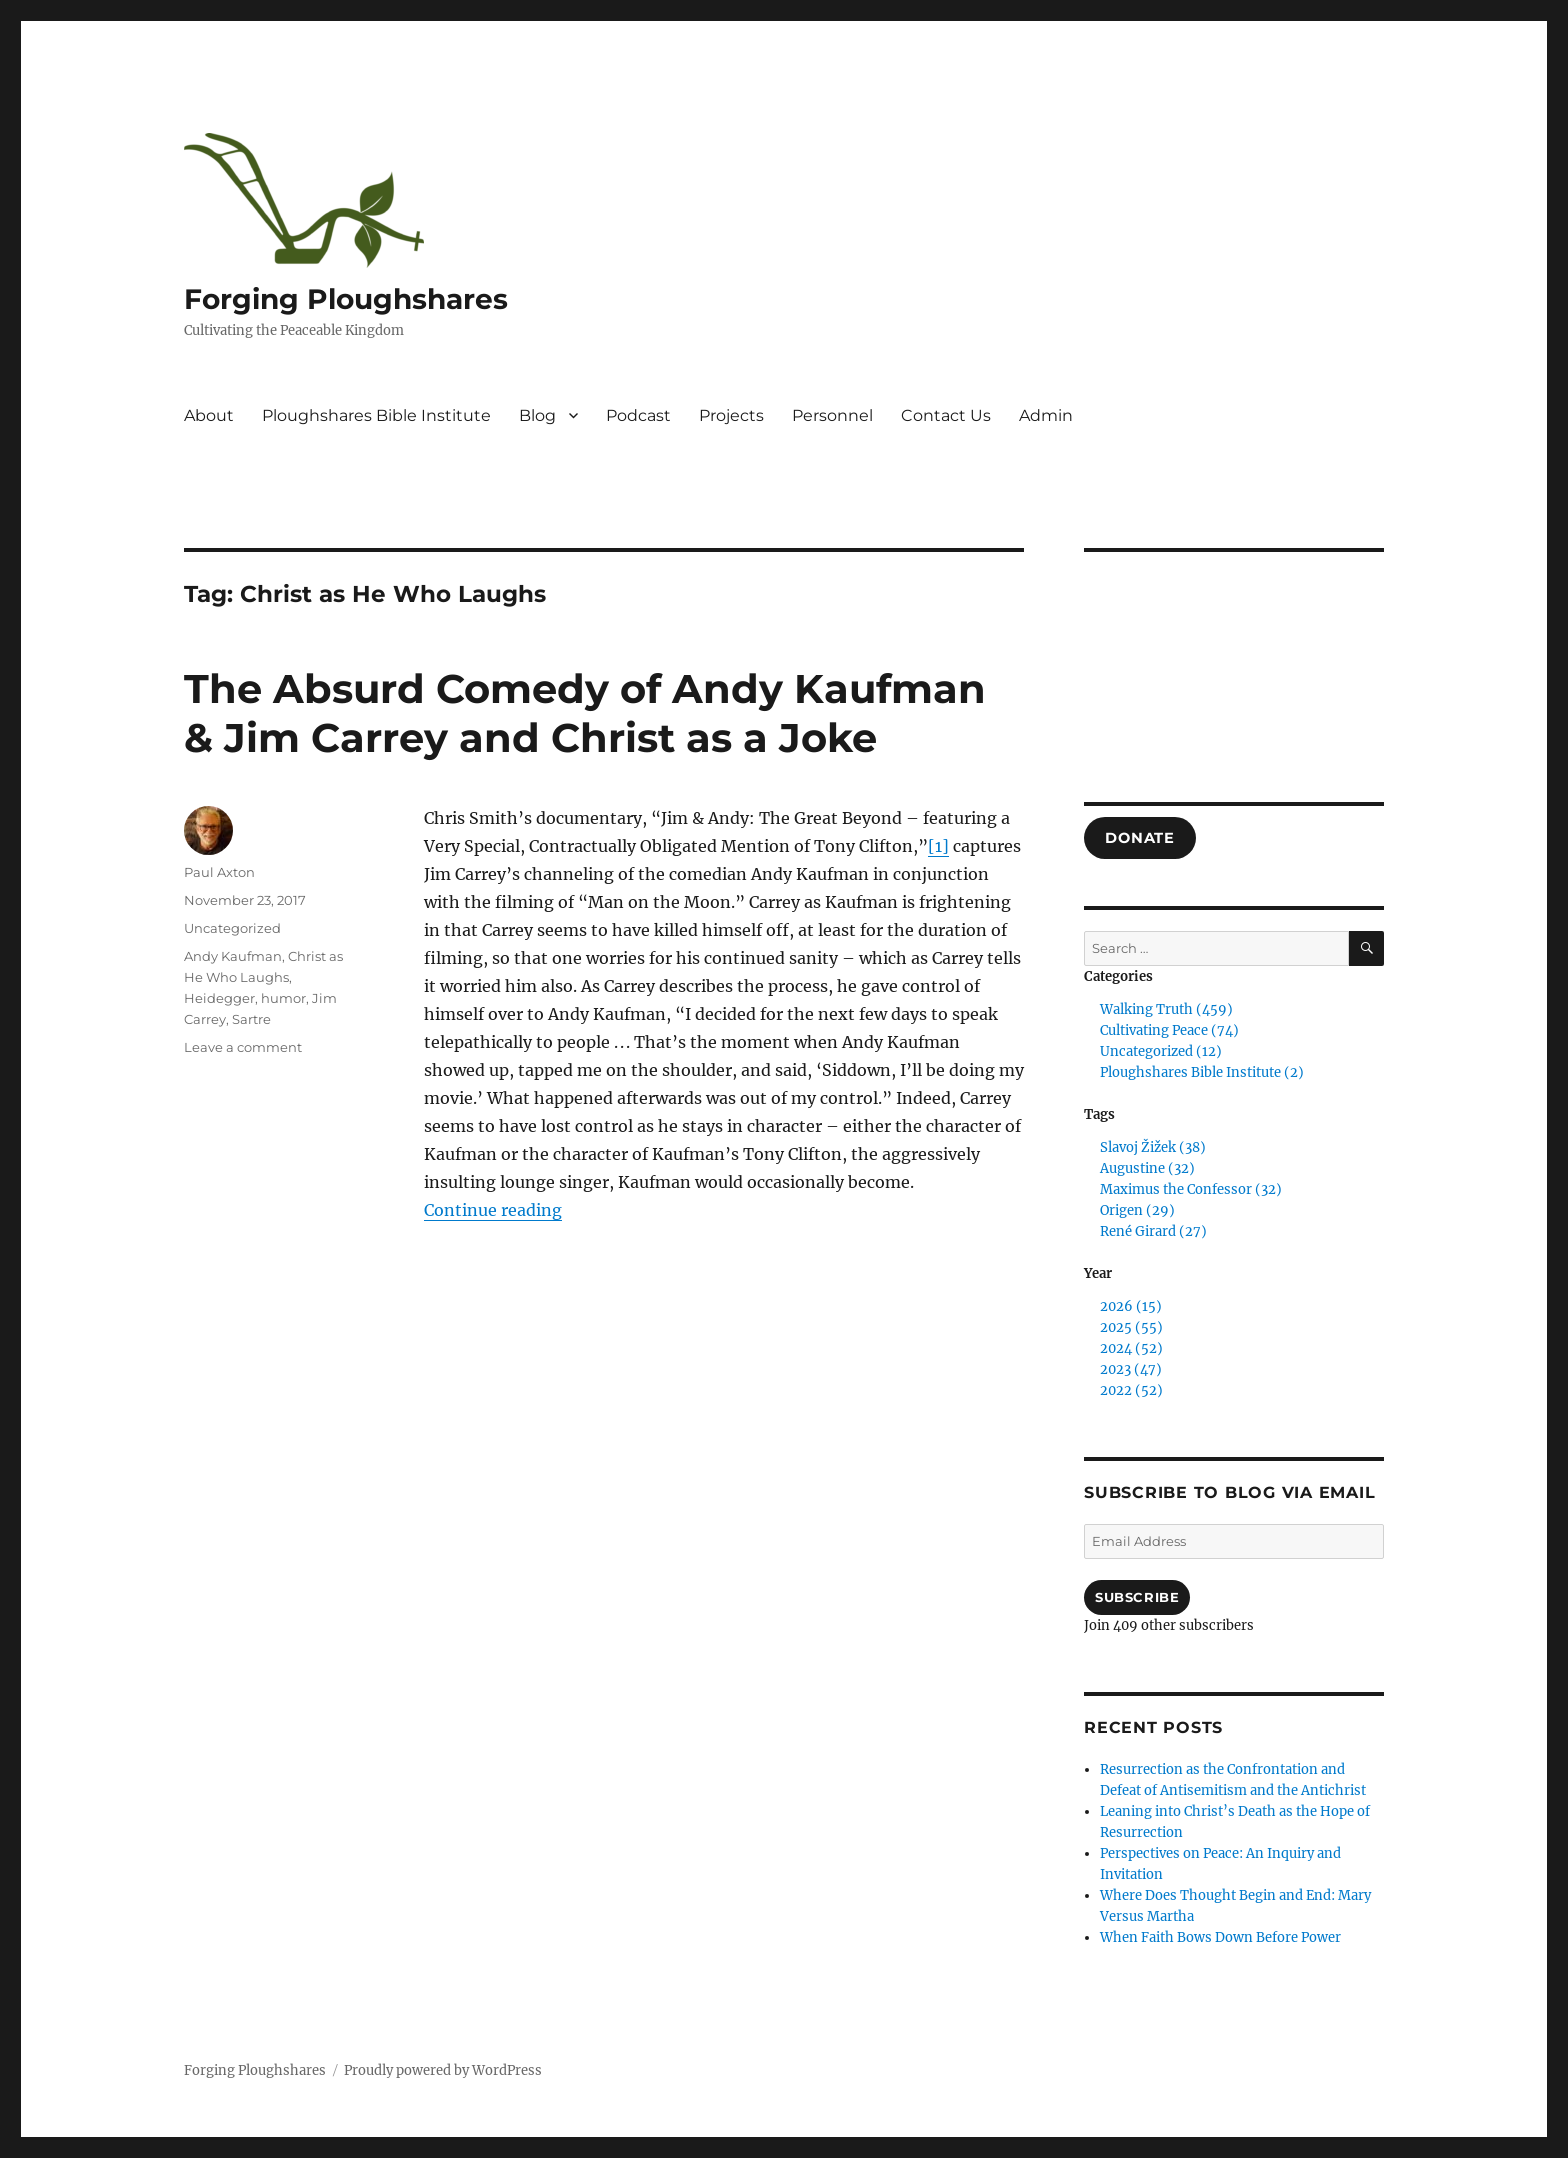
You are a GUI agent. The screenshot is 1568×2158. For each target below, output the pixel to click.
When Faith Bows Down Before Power (1220, 1937)
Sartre (251, 1019)
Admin (1046, 415)
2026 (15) (1131, 1306)
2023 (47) (1131, 1369)
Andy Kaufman (233, 956)
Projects (731, 415)
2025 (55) (1131, 1327)
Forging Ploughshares (346, 299)
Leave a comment (243, 1047)
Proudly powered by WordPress (443, 2070)
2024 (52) (1131, 1348)
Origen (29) (1137, 1210)
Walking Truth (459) (1166, 1009)
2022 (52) (1131, 1390)
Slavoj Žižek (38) (1153, 1147)
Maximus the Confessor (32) (1191, 1189)
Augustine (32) (1147, 1168)
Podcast (638, 415)
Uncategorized (232, 928)
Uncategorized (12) (1161, 1051)
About (209, 415)
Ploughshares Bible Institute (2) (1202, 1072)
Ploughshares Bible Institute (376, 415)
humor (283, 998)
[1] (938, 846)
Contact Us (946, 415)
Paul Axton (219, 872)
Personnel (832, 415)
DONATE (1139, 838)
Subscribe (1137, 1597)
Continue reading (493, 1210)
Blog (537, 415)
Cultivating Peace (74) (1169, 1030)
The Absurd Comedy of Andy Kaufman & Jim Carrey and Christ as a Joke (585, 713)
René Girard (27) (1153, 1231)
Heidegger (219, 998)
